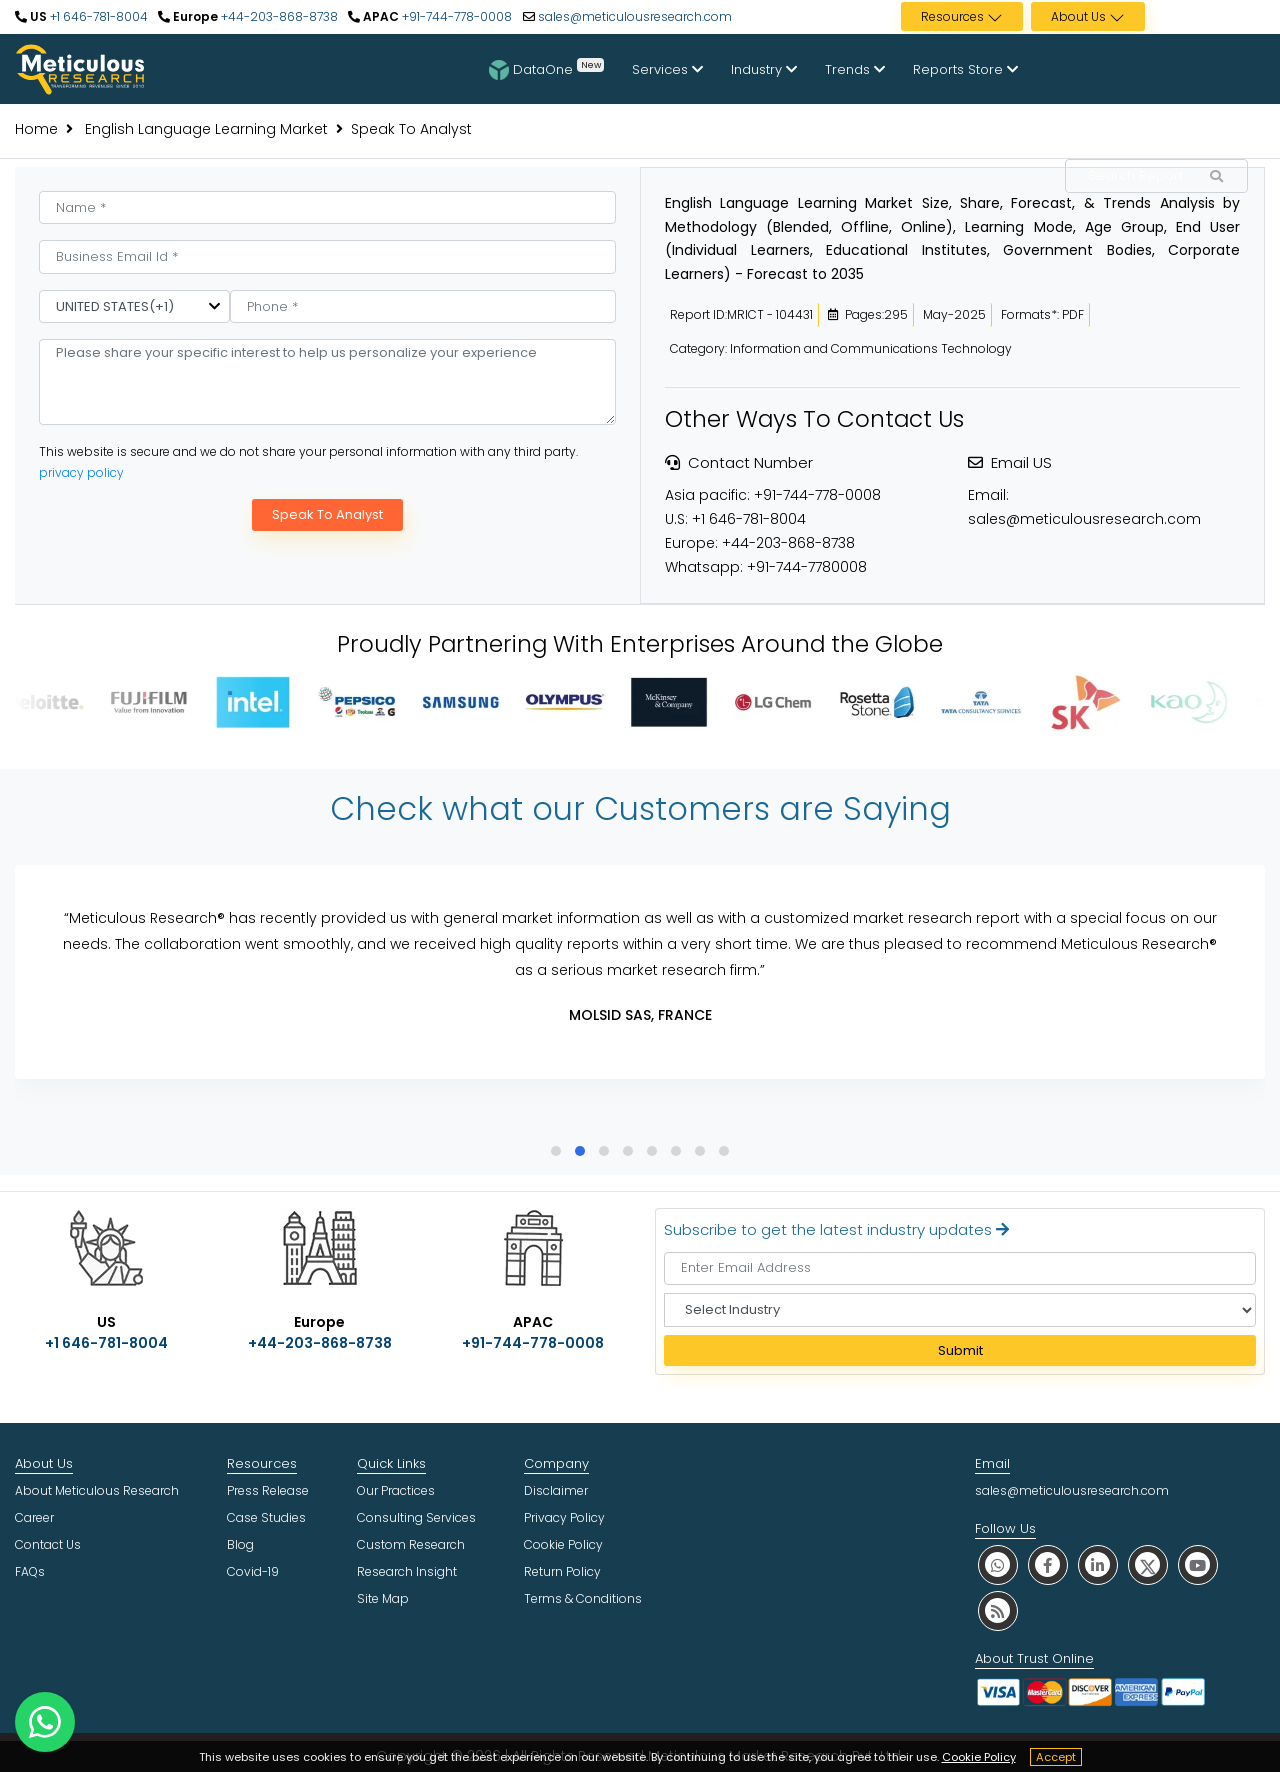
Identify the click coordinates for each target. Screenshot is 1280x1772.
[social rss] (998, 1610)
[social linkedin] (1098, 1564)
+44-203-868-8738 (278, 16)
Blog (240, 1544)
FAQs (30, 1571)
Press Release (268, 1490)
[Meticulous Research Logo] (80, 68)
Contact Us (48, 1544)
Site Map (383, 1598)
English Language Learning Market (204, 129)
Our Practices (396, 1490)
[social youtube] (1198, 1564)
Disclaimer (556, 1490)
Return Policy (562, 1571)
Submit (960, 1350)
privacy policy (81, 472)
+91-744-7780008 (807, 567)
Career (34, 1517)
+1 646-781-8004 (97, 16)
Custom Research (411, 1544)
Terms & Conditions (583, 1598)
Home (36, 129)
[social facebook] (1048, 1564)
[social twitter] (1148, 1564)
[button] (556, 1151)
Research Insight (407, 1571)
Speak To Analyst (327, 514)
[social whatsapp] (998, 1564)
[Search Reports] (1216, 177)
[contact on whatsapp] (45, 1722)
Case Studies (266, 1517)
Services (667, 69)
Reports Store (965, 69)
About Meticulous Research (97, 1490)
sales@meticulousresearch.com (635, 16)
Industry (764, 69)
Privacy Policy (564, 1517)
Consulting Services (416, 1517)
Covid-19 (253, 1571)
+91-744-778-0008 (455, 16)
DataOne (546, 69)
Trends (855, 69)
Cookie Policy (979, 1757)
